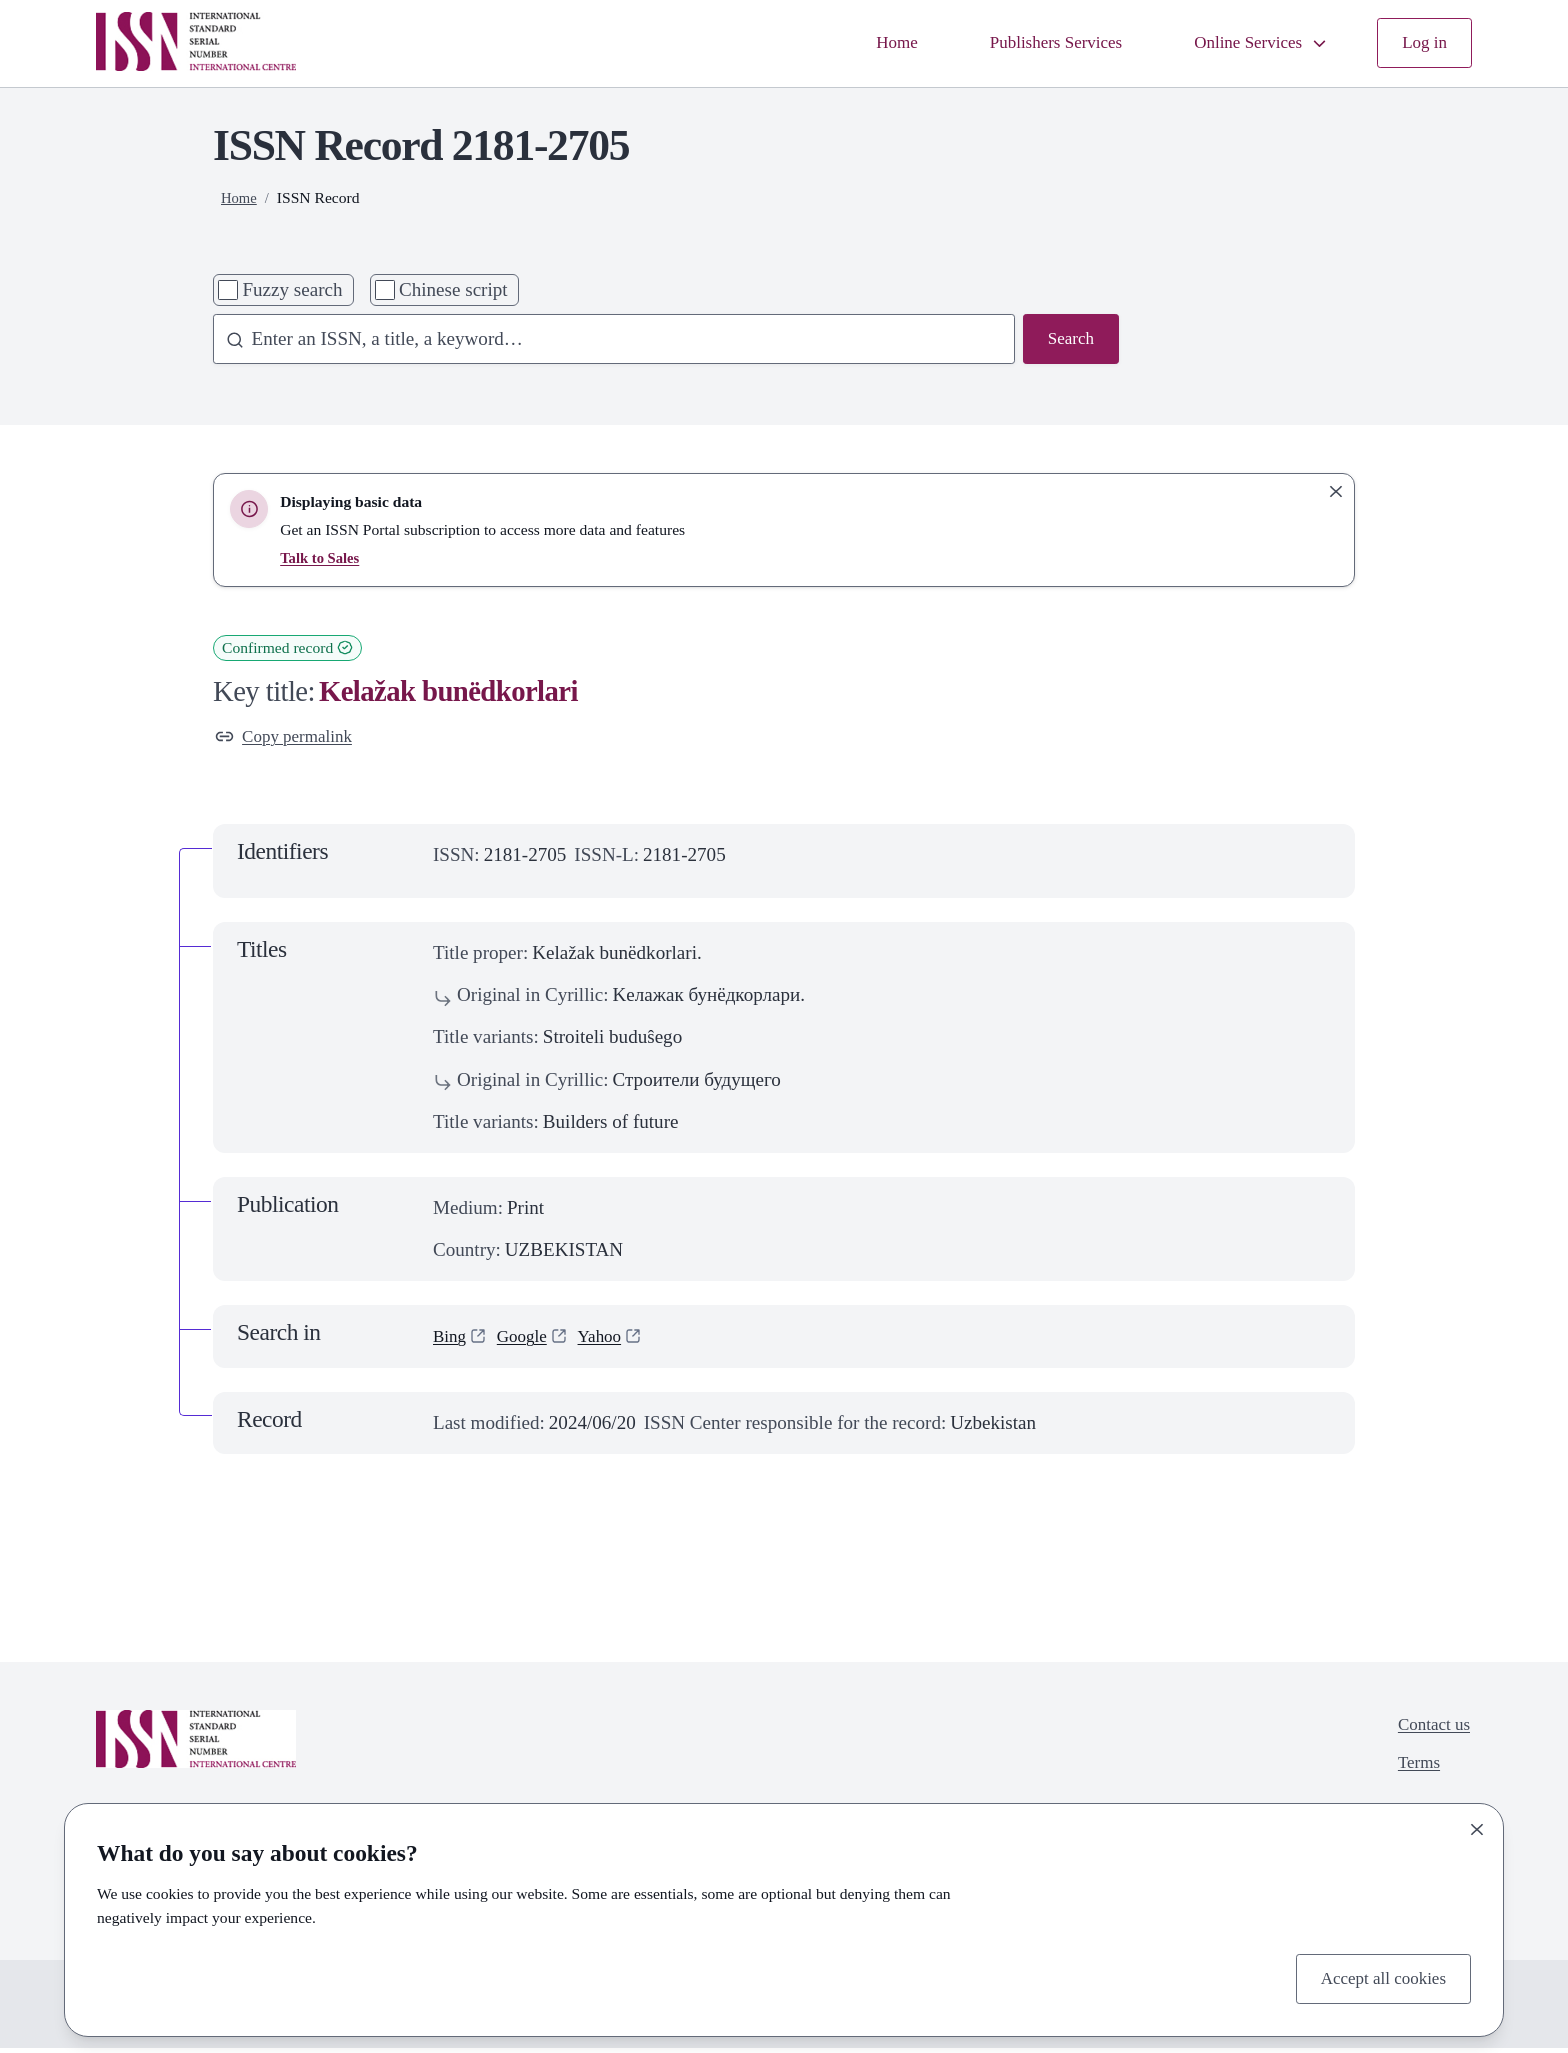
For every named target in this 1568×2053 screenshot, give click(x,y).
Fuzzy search (292, 289)
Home (859, 42)
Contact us (1429, 1730)
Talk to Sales (322, 557)
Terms (1412, 1772)
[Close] (1477, 1826)
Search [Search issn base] (1068, 340)
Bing (451, 1340)
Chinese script (453, 289)
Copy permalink (290, 738)
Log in (1422, 42)
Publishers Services (1028, 42)
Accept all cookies (1375, 1976)
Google (529, 1340)
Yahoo (612, 1340)
